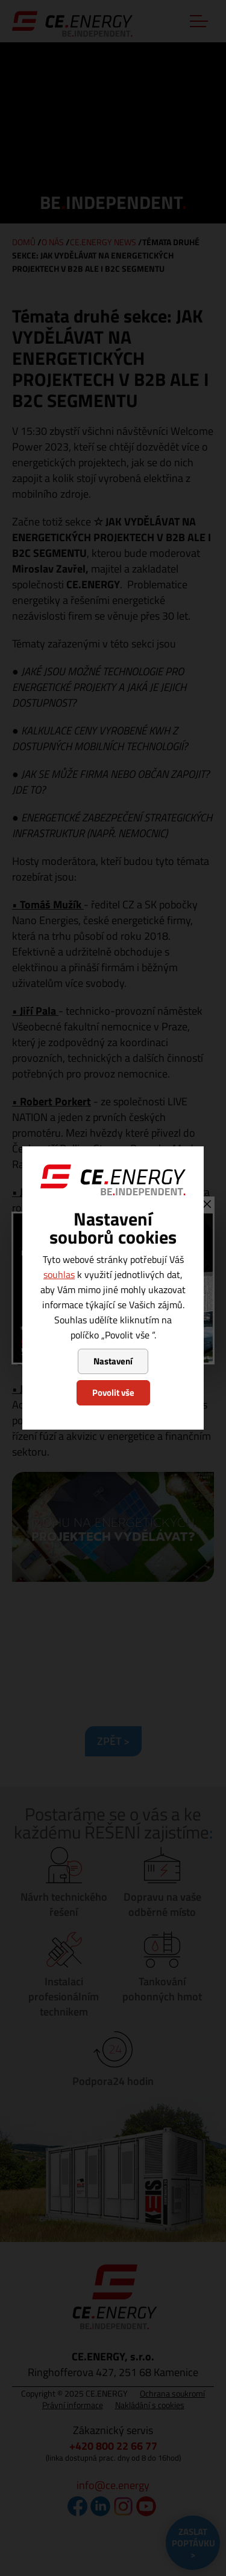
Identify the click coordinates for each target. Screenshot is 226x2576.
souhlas (59, 1274)
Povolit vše (113, 1392)
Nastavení (113, 1361)
